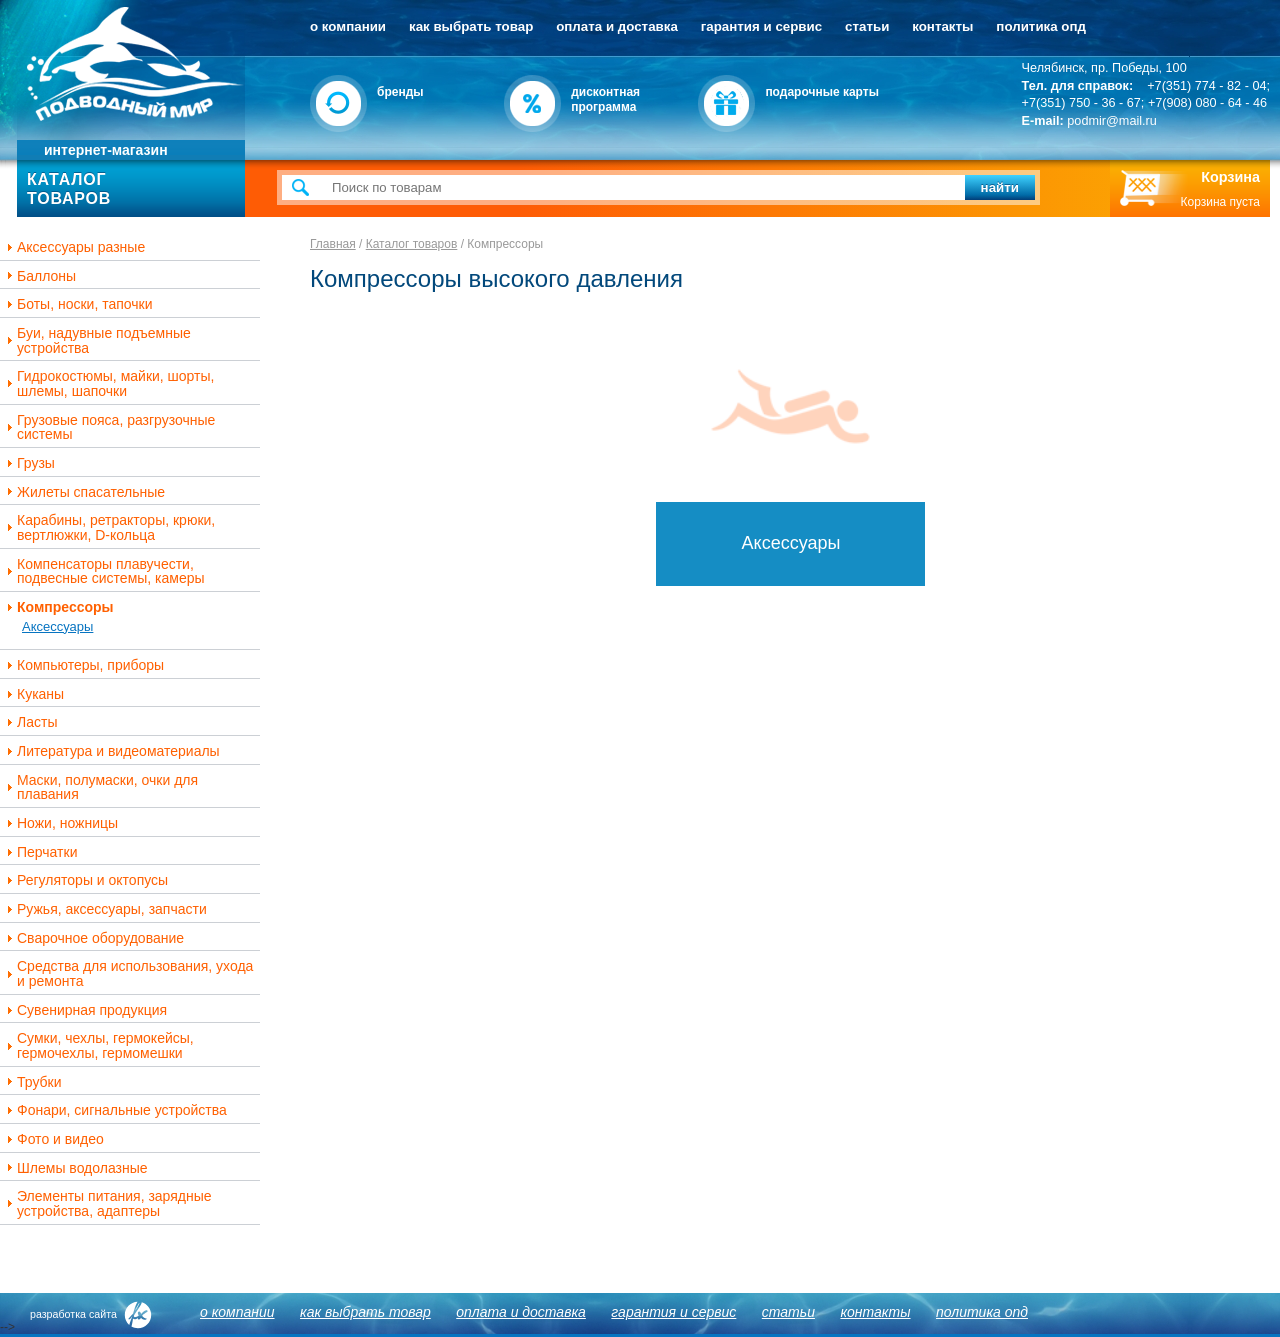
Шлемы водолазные (75, 1168)
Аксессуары (57, 626)
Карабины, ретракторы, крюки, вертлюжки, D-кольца (108, 527)
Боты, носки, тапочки (77, 304)
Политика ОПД (1041, 26)
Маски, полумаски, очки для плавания (100, 787)
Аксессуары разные (73, 247)
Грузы (28, 463)
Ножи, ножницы (60, 823)
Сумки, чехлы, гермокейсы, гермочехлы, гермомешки (98, 1045)
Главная (333, 244)
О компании (348, 26)
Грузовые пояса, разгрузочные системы (108, 427)
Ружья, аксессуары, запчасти (104, 909)
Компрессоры (58, 607)
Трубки (32, 1082)
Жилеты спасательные (83, 492)
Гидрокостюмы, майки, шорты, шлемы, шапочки (108, 383)
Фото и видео (53, 1139)
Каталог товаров (412, 244)
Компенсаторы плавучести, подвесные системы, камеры (103, 571)
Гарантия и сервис (761, 26)
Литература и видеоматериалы (111, 751)
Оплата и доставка (617, 26)
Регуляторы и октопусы (85, 880)
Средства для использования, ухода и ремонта (127, 973)
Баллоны (39, 276)
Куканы (33, 694)
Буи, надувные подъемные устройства (96, 340)
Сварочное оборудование (93, 938)
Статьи (867, 26)
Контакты (942, 26)
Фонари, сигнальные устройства (114, 1110)
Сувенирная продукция (84, 1010)
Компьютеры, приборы (83, 665)
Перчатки (39, 852)
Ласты (29, 722)
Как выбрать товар (471, 26)
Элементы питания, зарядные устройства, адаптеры (107, 1203)
